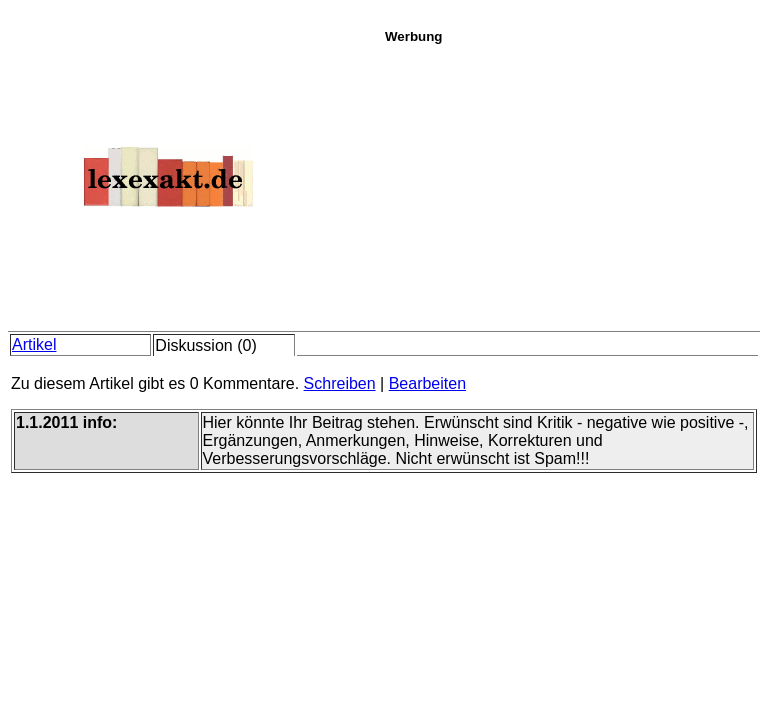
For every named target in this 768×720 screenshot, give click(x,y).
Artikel (34, 344)
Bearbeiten (427, 383)
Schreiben (340, 383)
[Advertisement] (571, 184)
